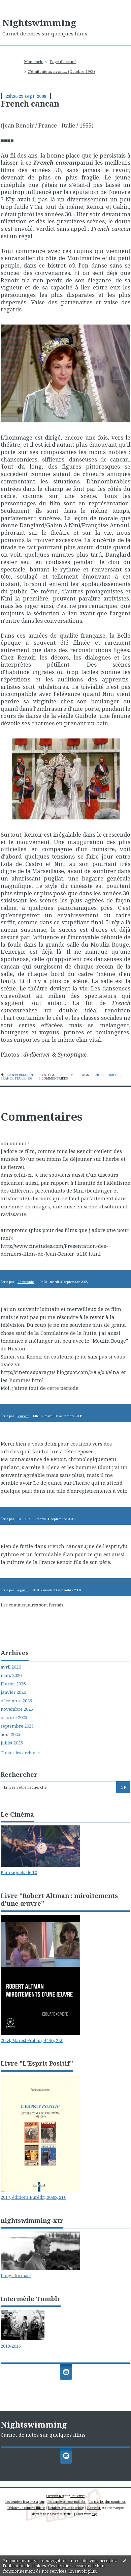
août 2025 (10, 1734)
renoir (98, 1075)
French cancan (30, 103)
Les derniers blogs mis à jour (24, 2501)
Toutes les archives (20, 1753)
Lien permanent (18, 1075)
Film (69, 1075)
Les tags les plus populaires (107, 2501)
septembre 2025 (17, 1726)
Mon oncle (33, 61)
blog (94, 2514)
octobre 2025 (14, 1717)
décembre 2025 (16, 1701)
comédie (113, 1075)
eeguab (23, 1590)
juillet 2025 (12, 1743)
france (7, 1078)
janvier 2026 (13, 1692)
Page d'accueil (63, 61)
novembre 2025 (17, 1709)
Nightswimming (39, 23)
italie (20, 1078)
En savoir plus (82, 2571)
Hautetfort (77, 2496)
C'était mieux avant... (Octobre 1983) (61, 71)
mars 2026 (11, 1675)
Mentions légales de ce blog (66, 2508)
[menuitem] (35, 61)
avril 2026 (11, 1667)
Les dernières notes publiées (66, 2501)
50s (29, 1078)
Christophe (26, 1282)
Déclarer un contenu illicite (26, 2508)
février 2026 (13, 1684)
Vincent (23, 1416)
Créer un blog (55, 2496)
